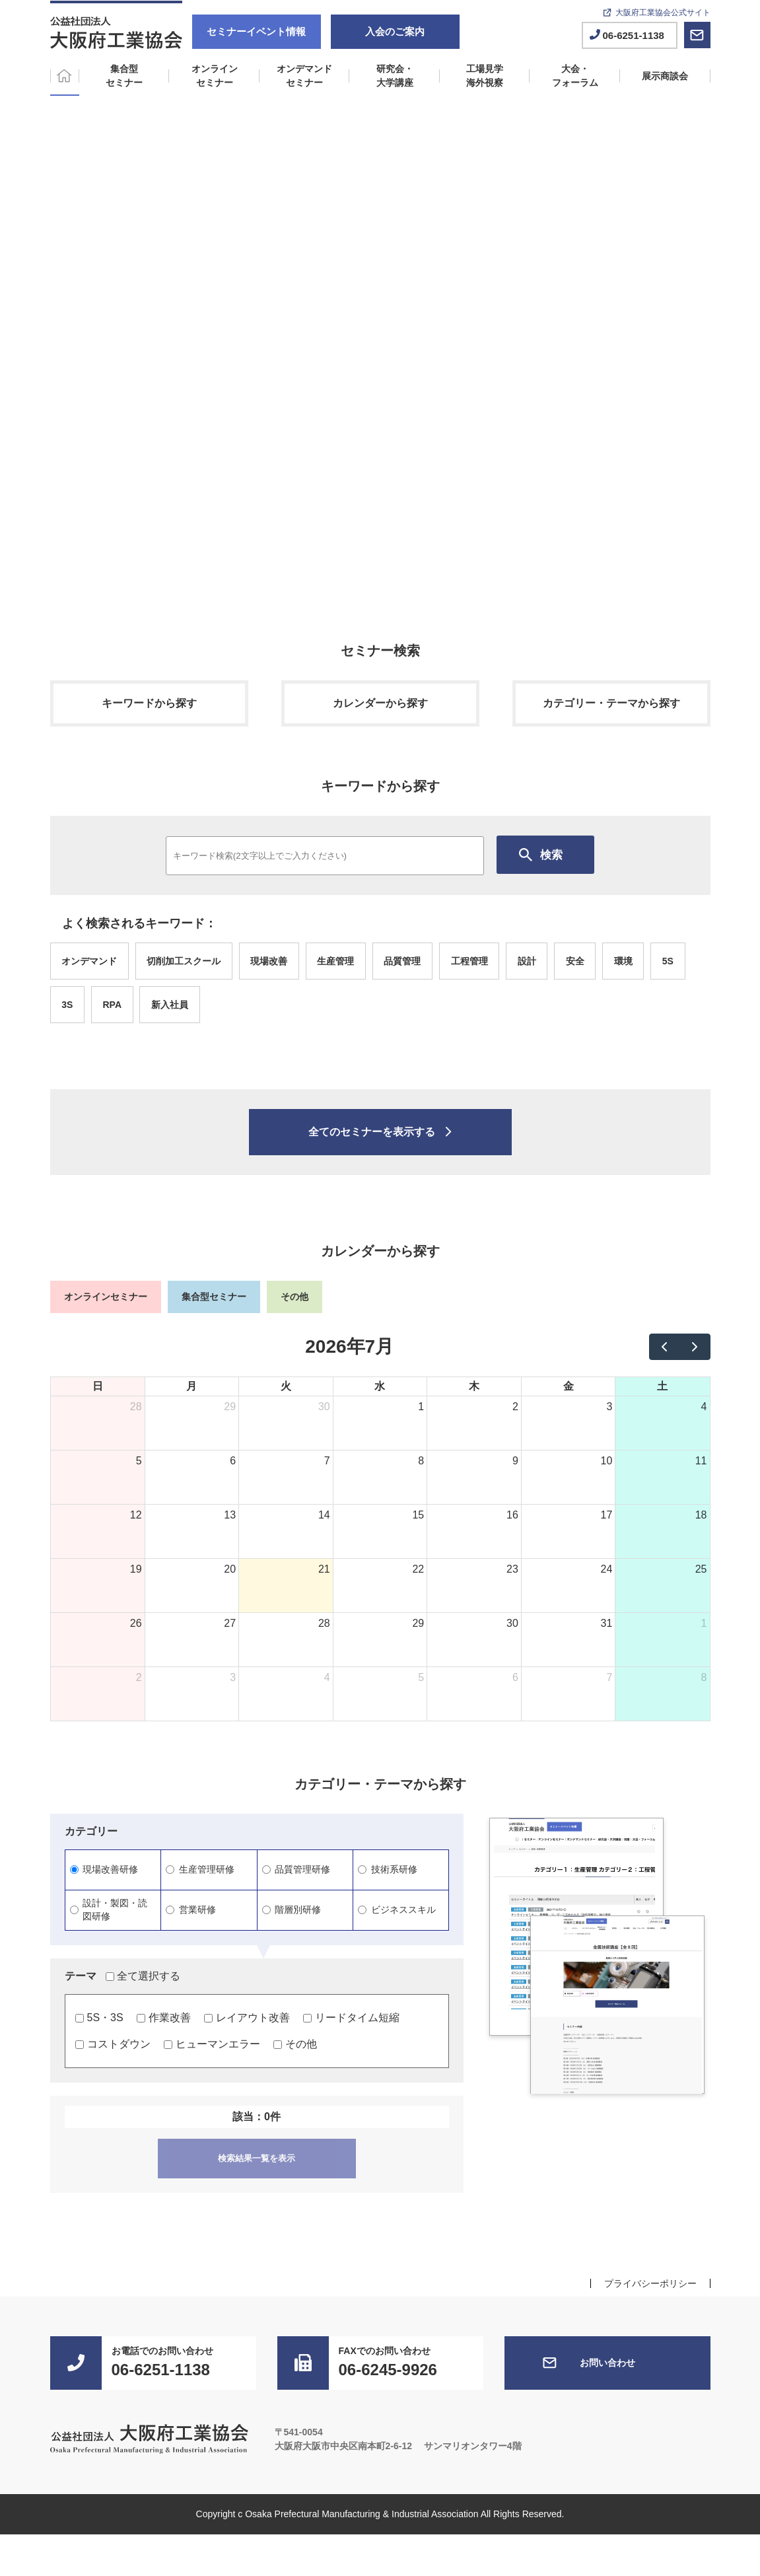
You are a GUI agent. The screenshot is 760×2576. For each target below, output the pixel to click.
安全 (575, 961)
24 (607, 1569)
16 (512, 1515)
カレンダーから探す (380, 703)
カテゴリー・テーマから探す (611, 703)
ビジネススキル (396, 1909)
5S (668, 961)
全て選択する (143, 1976)
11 (701, 1460)
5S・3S (99, 2017)
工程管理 (469, 961)
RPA (111, 1004)
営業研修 (191, 1909)
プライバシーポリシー (650, 2283)
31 (607, 1623)
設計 (527, 961)
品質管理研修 (296, 1869)
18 (701, 1515)
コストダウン (113, 2044)
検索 (551, 855)
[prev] (664, 1347)
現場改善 (268, 961)
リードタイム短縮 (351, 2017)
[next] (694, 1347)
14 (324, 1515)
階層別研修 (292, 1909)
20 (230, 1569)
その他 (295, 2044)
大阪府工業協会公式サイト (662, 12)
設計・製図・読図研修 (109, 1909)
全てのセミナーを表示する (371, 1131)
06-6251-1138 (633, 35)
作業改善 (164, 2017)
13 (230, 1515)
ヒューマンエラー (212, 2044)
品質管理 (402, 961)
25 (701, 1569)
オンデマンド (89, 961)
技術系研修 (387, 1869)
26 (136, 1623)
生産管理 (335, 961)
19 (136, 1569)
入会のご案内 (395, 31)
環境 (623, 961)
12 (136, 1515)
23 (512, 1569)
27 (230, 1623)
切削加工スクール (184, 961)
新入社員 (169, 1004)
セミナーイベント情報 (256, 31)
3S (67, 1004)
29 (230, 1406)
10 (607, 1460)
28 (136, 1406)
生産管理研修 (200, 1869)
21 (324, 1569)
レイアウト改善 (247, 2017)
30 (324, 1406)
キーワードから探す (149, 703)
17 (607, 1515)
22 (418, 1569)
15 (418, 1515)
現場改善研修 (104, 1869)
